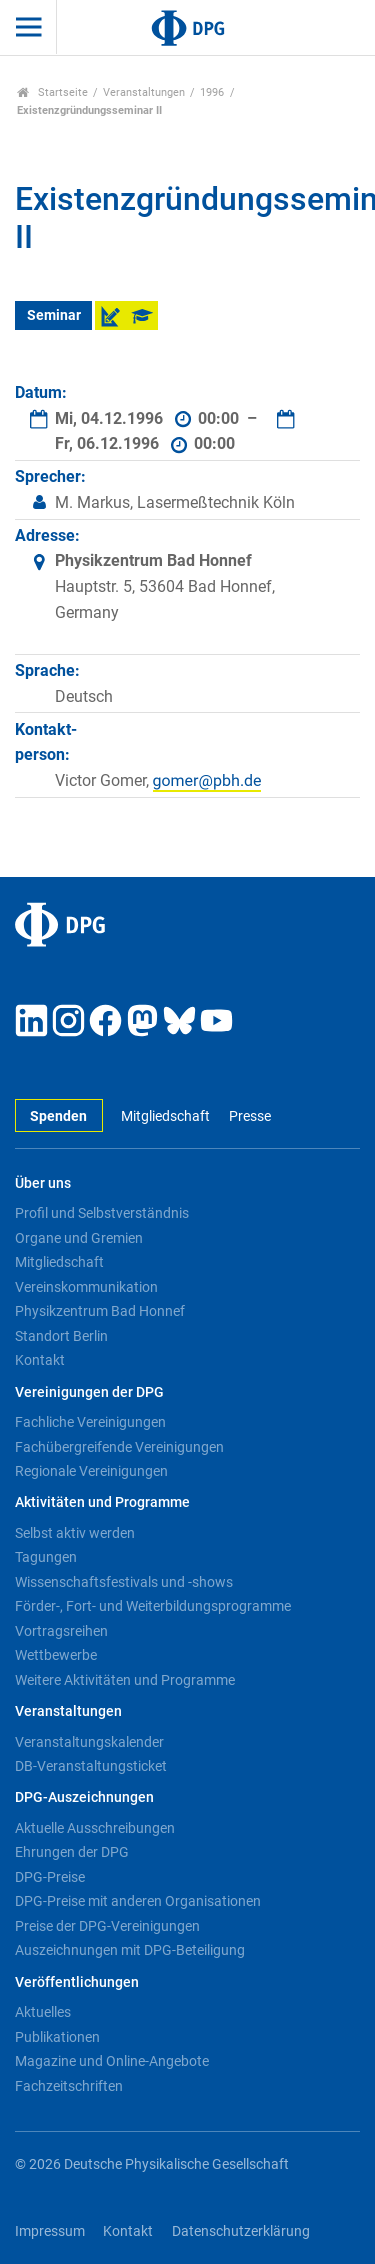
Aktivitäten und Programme (102, 1502)
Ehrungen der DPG (72, 1852)
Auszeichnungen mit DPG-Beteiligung (130, 1950)
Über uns (43, 1183)
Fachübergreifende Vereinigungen (119, 1447)
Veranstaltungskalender (89, 1742)
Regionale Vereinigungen (91, 1471)
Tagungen (46, 1557)
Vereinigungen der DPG (89, 1392)
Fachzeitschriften (69, 2086)
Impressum (50, 2231)
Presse (250, 1116)
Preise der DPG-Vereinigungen (107, 1926)
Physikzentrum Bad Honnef (100, 1311)
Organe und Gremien (79, 1238)
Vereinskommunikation (86, 1287)
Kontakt (40, 1360)
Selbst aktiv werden (75, 1533)
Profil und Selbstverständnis (102, 1213)
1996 (212, 92)
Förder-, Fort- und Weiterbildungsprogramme (153, 1606)
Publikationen (57, 2037)
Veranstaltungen (144, 92)
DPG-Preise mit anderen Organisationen (138, 1901)
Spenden (58, 1116)
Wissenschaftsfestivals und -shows (124, 1582)
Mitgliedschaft (165, 1116)
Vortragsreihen (61, 1631)
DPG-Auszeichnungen (84, 1797)
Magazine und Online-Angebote (112, 2061)
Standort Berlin (61, 1336)
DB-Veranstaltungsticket (91, 1766)
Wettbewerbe (56, 1655)
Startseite (52, 92)
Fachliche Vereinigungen (90, 1422)
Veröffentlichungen (77, 1982)
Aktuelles (43, 2012)
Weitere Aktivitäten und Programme (125, 1680)
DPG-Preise (50, 1877)
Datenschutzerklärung (241, 2231)
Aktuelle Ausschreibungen (95, 1828)
